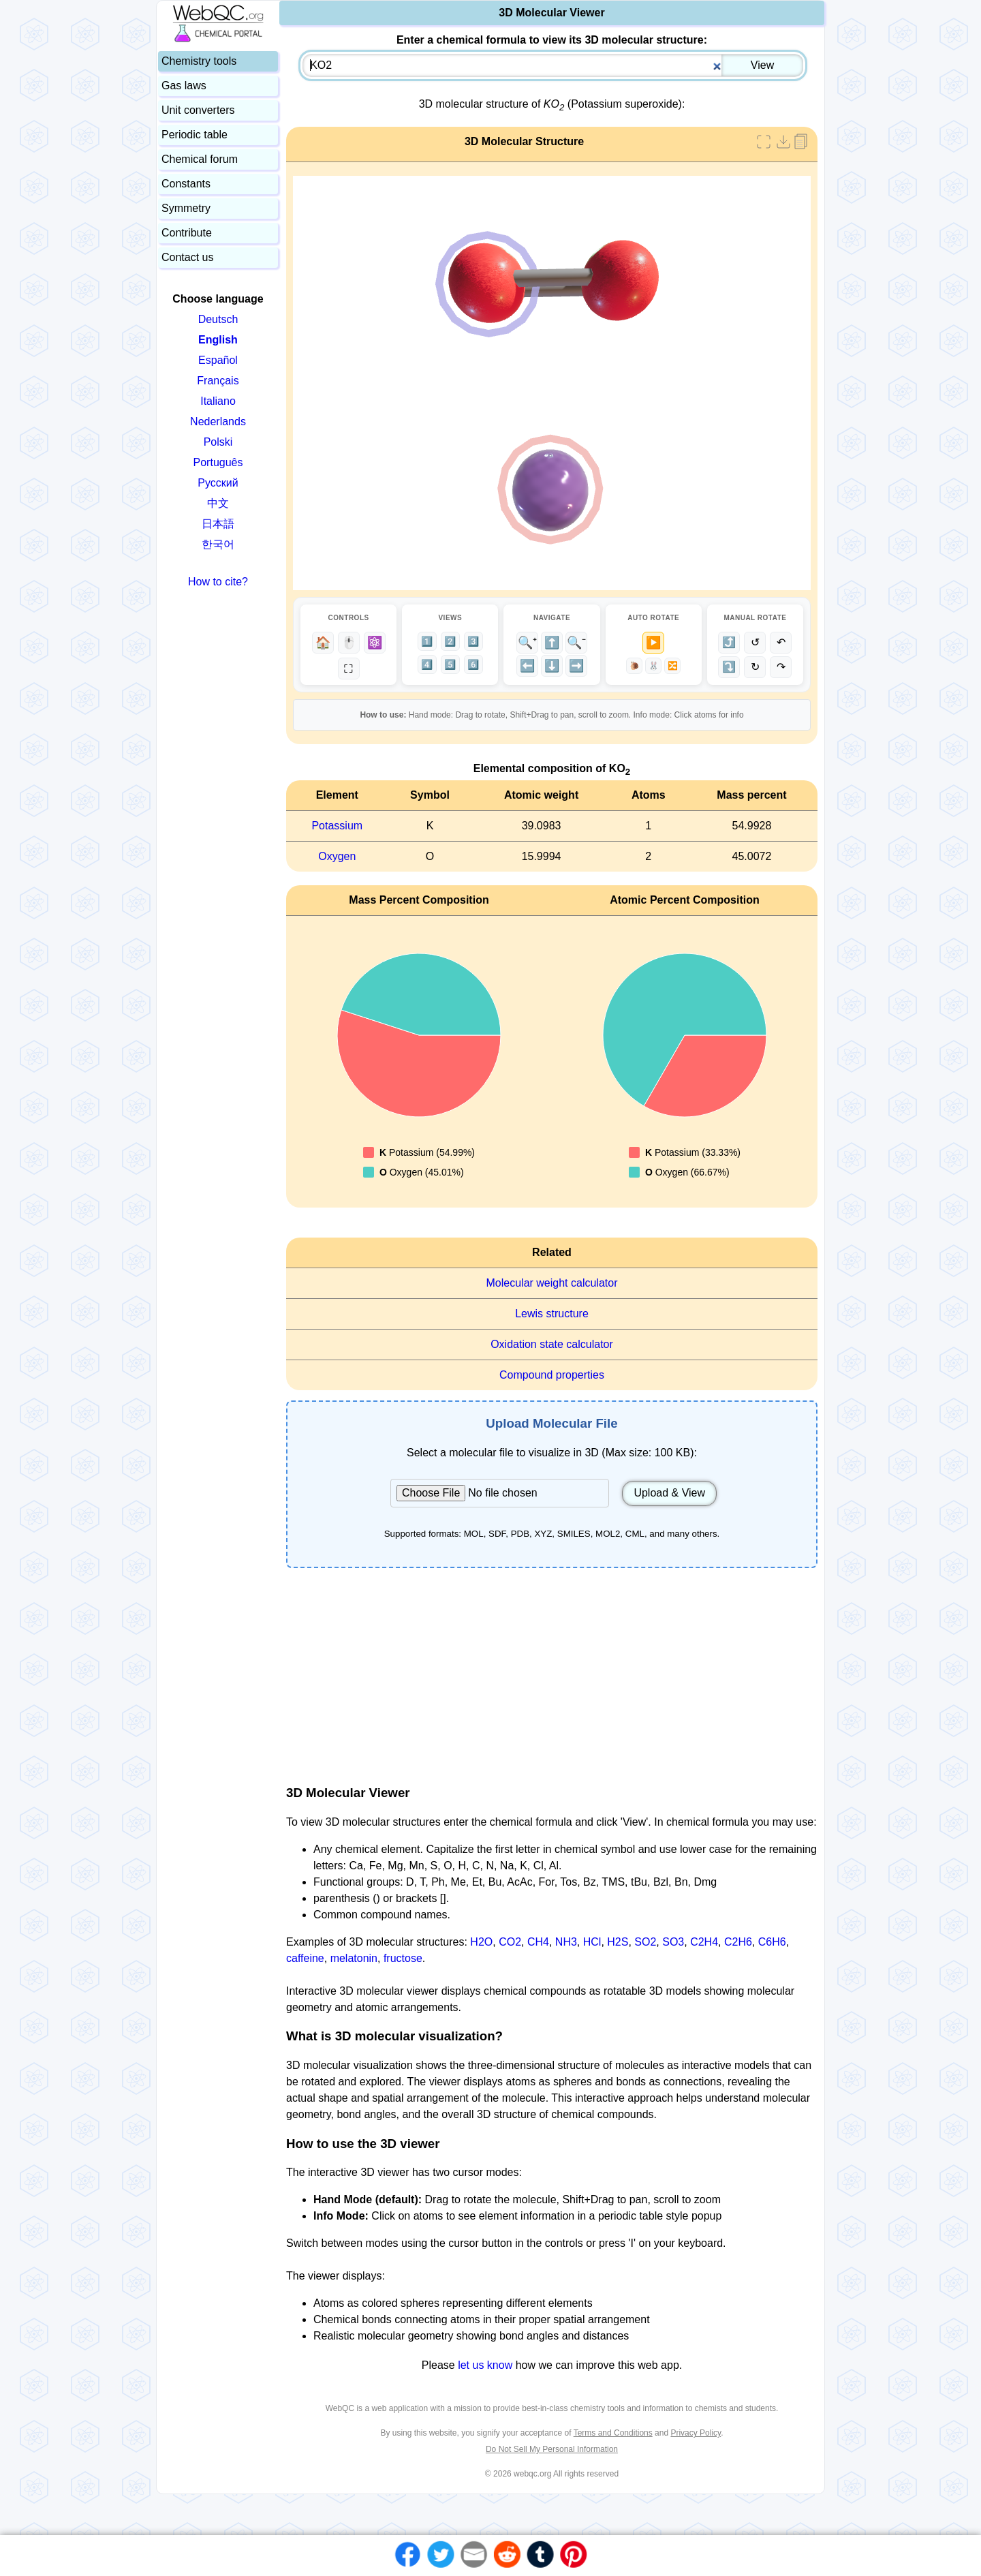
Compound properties (551, 1375)
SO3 (673, 1942)
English (218, 340)
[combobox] (552, 65)
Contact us (187, 257)
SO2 (645, 1942)
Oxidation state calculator (551, 1344)
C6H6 (772, 1942)
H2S (617, 1942)
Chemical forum (199, 159)
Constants (186, 183)
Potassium (336, 825)
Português (218, 462)
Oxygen (337, 856)
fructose (403, 1958)
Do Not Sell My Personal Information (552, 2449)
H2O (481, 1942)
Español (218, 360)
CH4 (538, 1942)
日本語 (218, 524)
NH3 (566, 1942)
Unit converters (198, 110)
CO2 (510, 1942)
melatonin (353, 1958)
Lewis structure (552, 1313)
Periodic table (194, 134)
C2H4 (704, 1942)
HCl (592, 1942)
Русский (218, 483)
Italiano (218, 401)
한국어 (218, 544)
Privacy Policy (695, 2433)
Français (217, 380)
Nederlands (218, 421)
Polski (218, 442)
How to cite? (218, 581)
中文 (218, 503)
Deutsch (218, 319)
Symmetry (186, 208)
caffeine (305, 1958)
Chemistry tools (198, 61)
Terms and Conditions (613, 2433)
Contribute (186, 233)
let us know (485, 2365)
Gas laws (183, 85)
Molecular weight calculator (552, 1283)
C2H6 (738, 1942)
